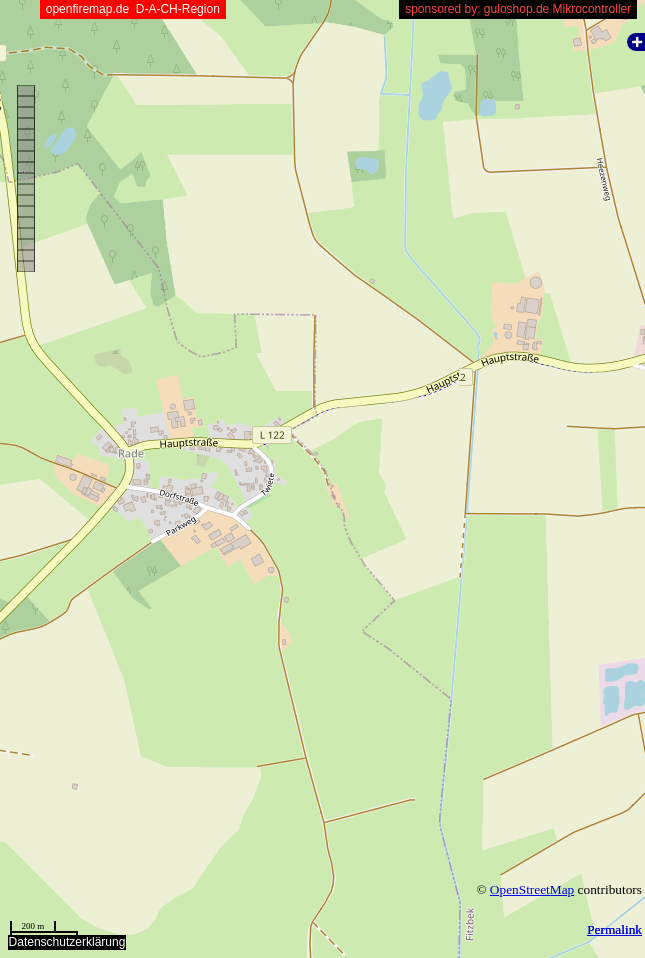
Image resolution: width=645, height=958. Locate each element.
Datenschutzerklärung (67, 942)
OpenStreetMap (532, 889)
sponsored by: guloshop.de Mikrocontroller (518, 9)
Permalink (614, 929)
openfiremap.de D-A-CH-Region (132, 9)
